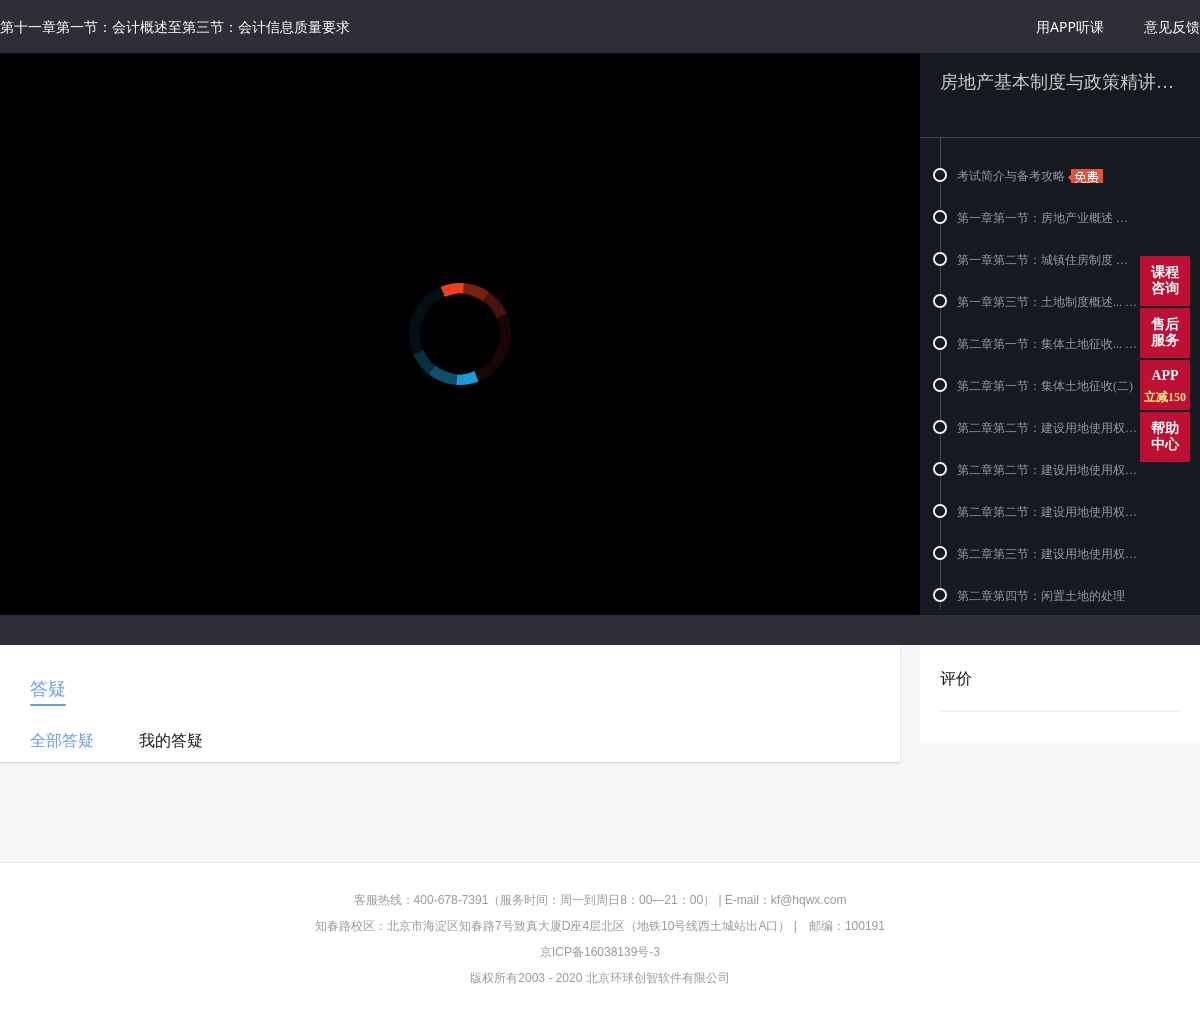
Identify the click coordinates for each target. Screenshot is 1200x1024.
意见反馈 (1172, 26)
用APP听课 (1070, 26)
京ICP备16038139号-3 (600, 952)
